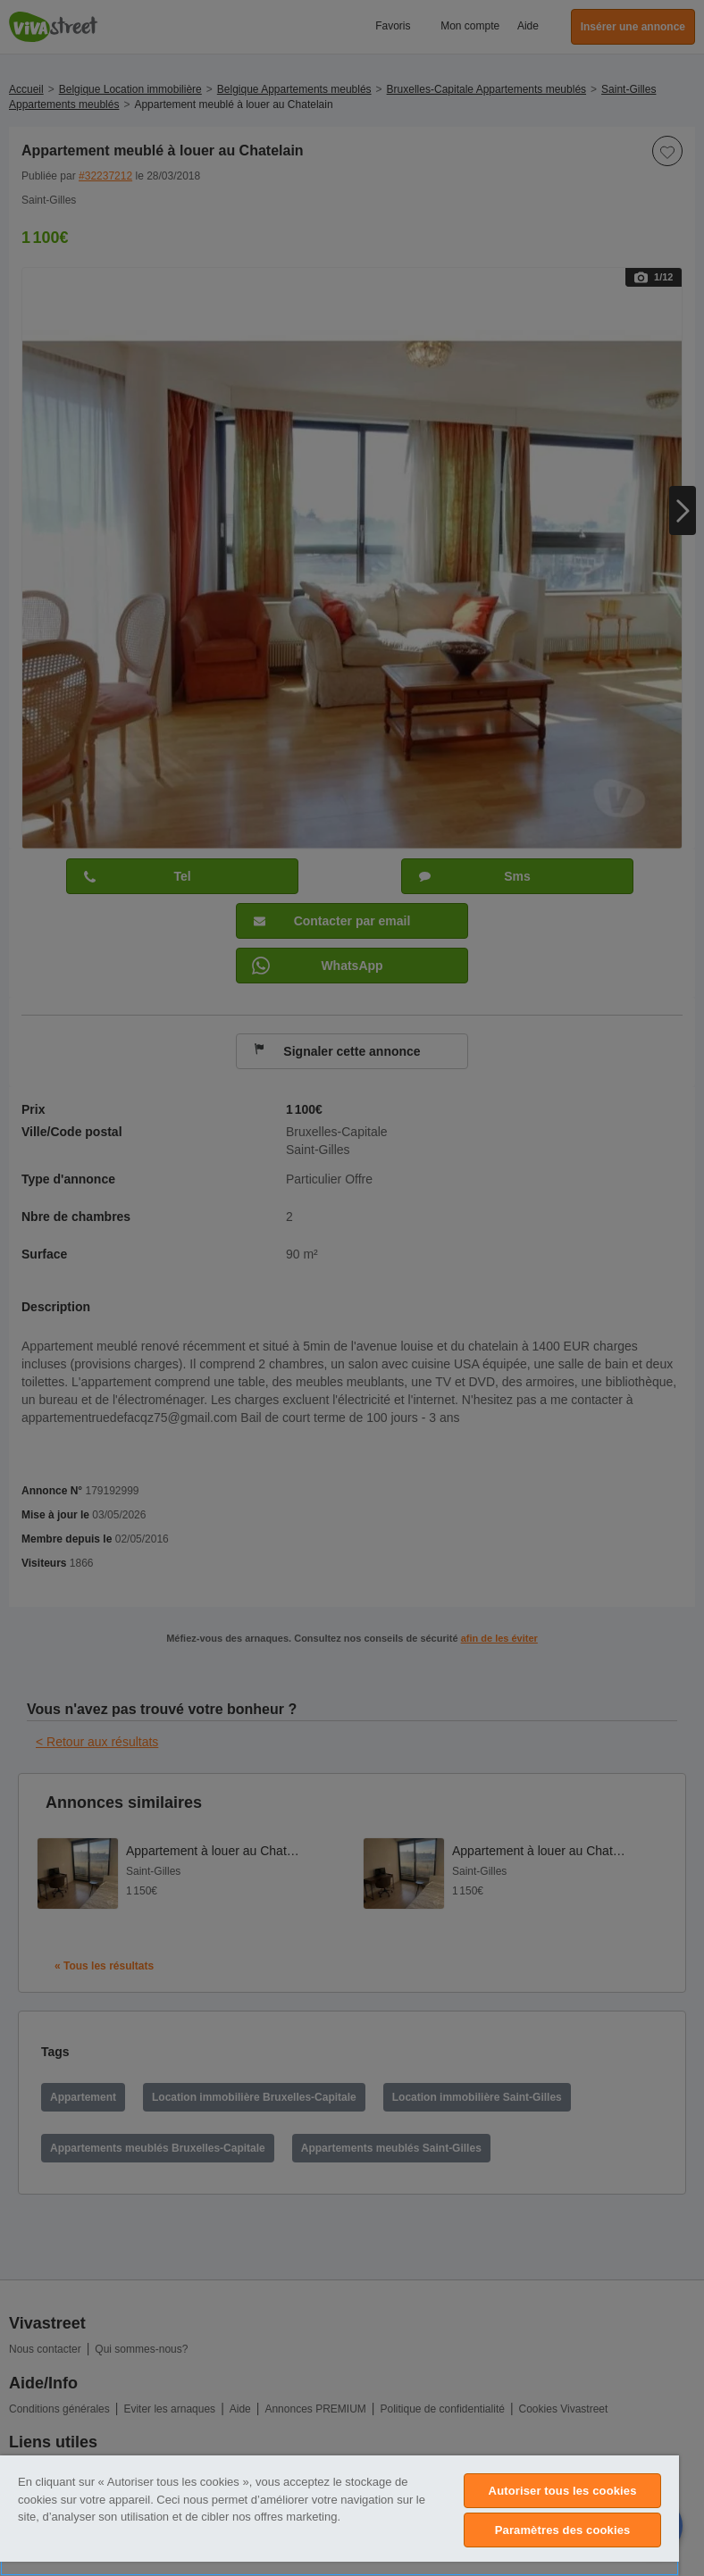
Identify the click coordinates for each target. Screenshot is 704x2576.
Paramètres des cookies (563, 2530)
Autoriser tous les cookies (563, 2490)
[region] (339, 2515)
